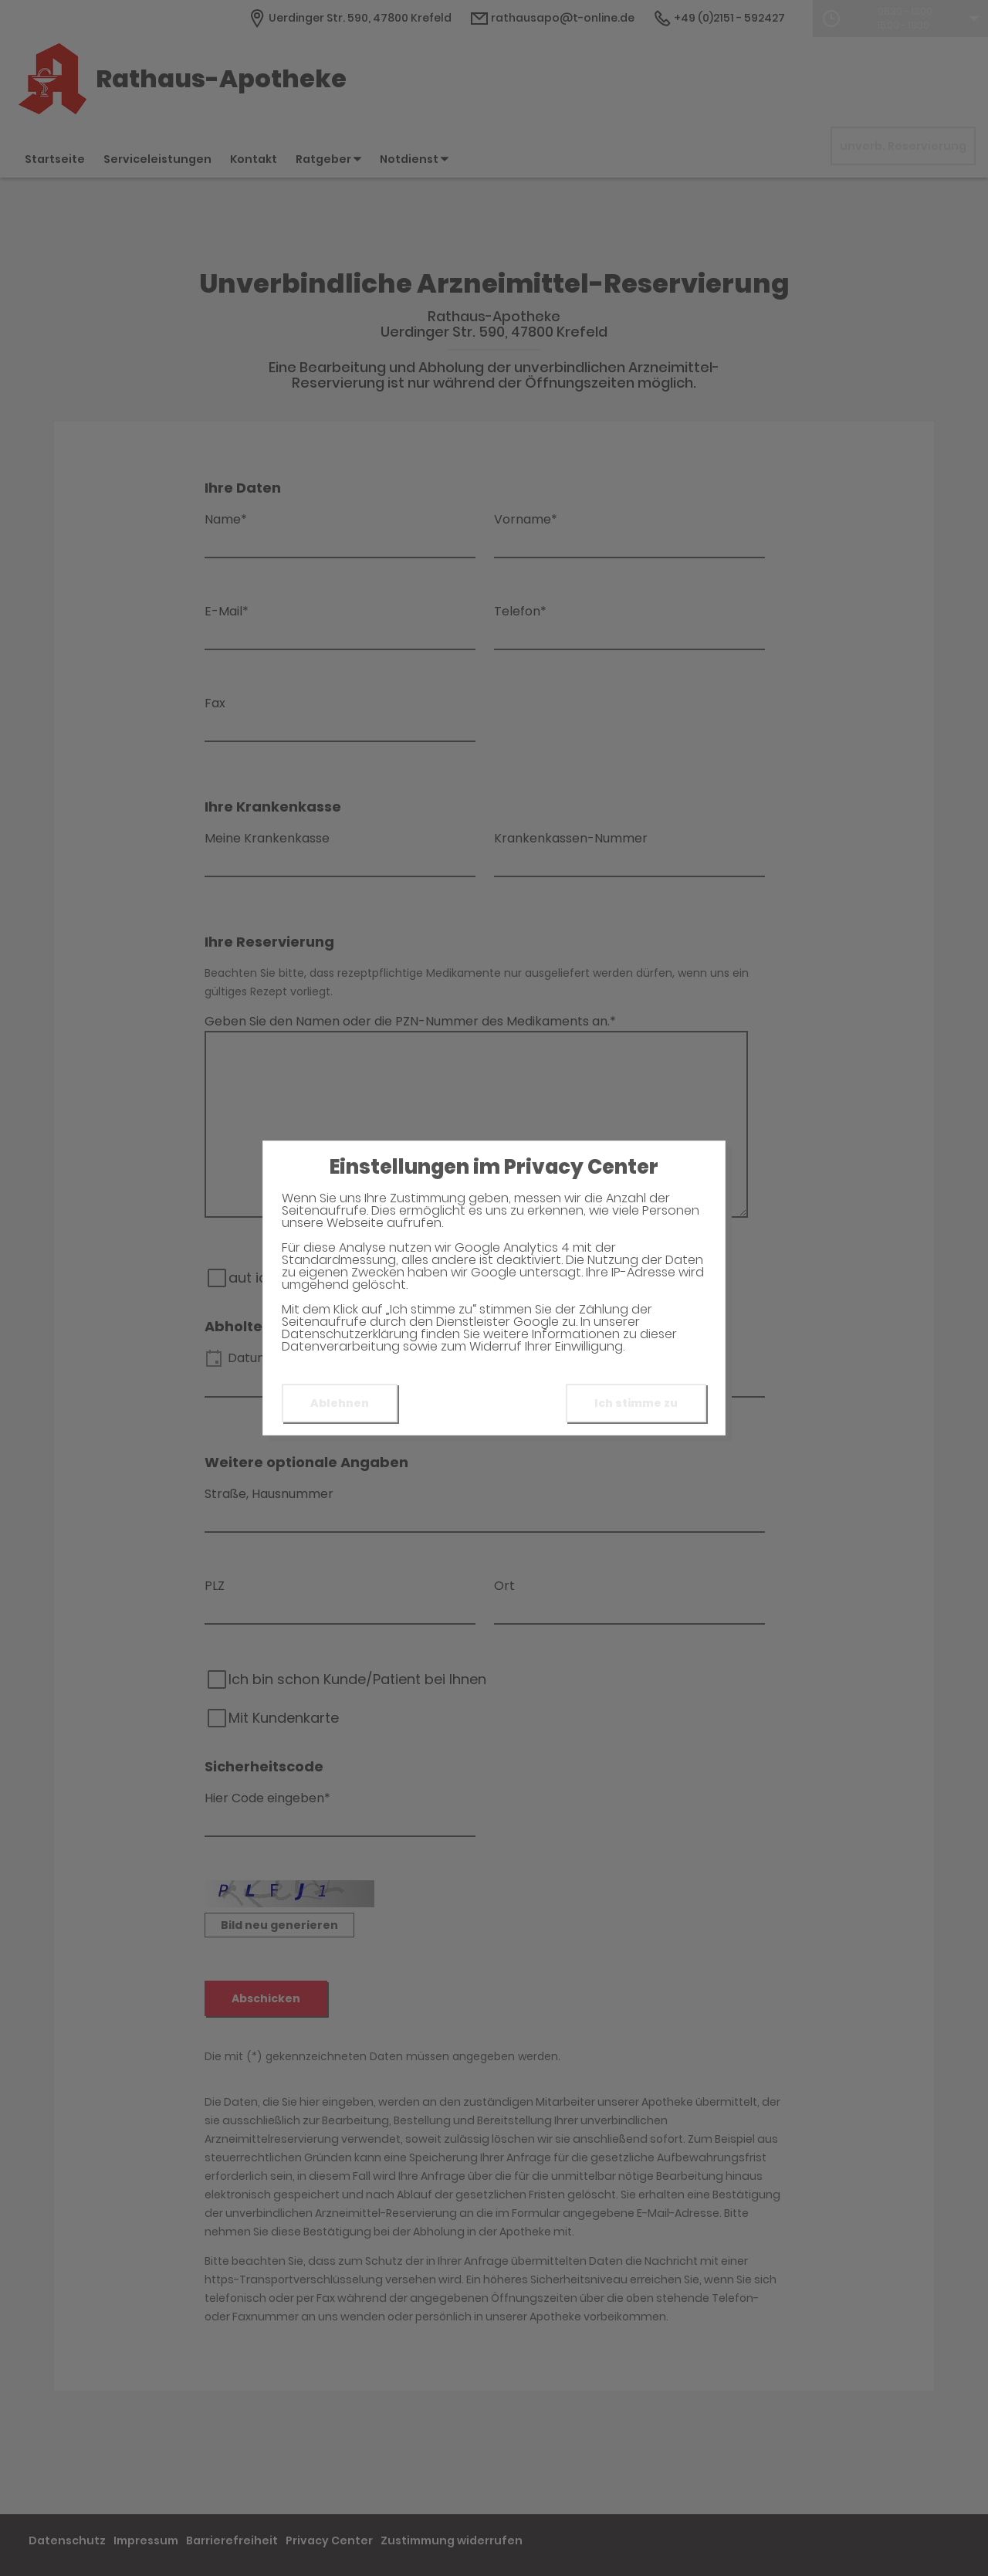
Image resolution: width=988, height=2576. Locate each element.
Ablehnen (339, 1403)
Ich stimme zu (636, 1403)
